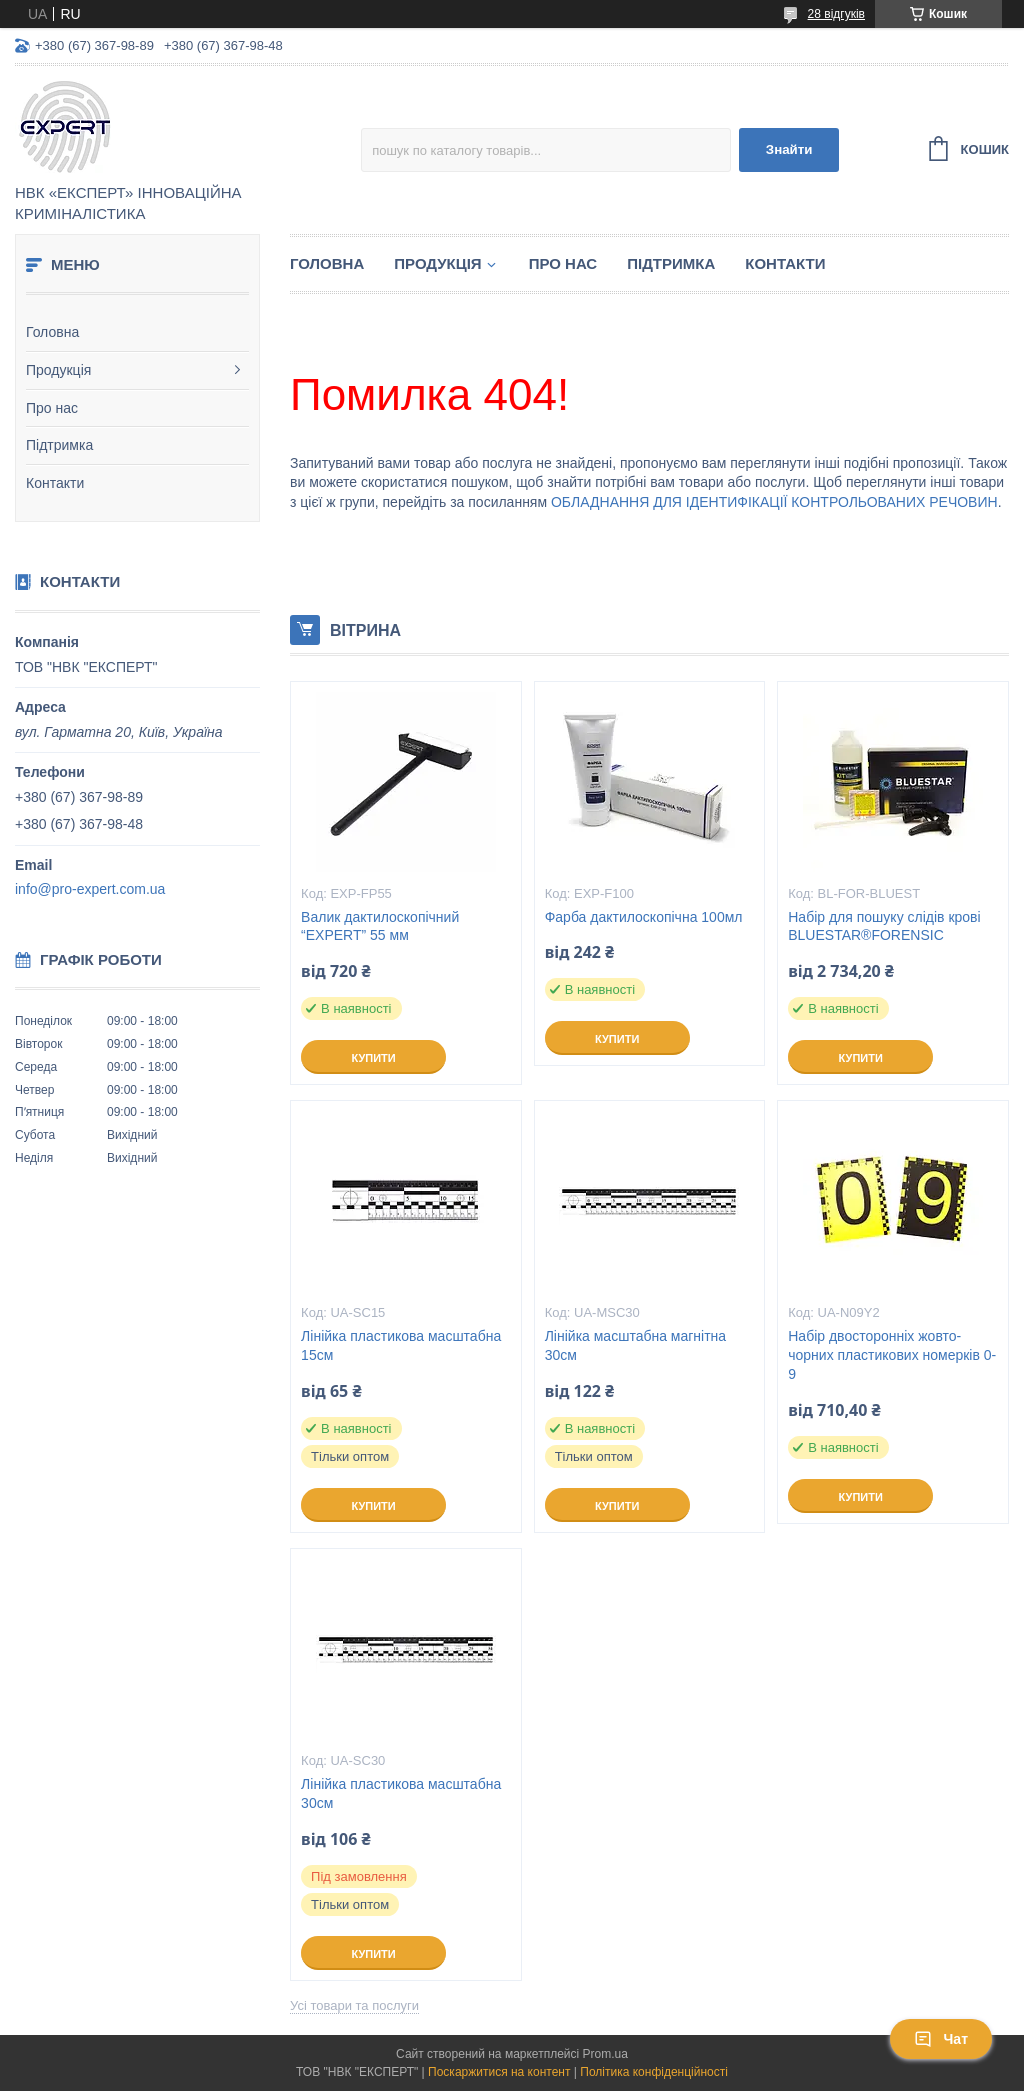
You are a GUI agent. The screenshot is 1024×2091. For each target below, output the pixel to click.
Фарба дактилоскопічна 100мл (644, 917)
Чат (941, 2039)
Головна (52, 332)
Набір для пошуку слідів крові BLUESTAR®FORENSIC (884, 926)
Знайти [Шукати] (789, 149)
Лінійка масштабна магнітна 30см (635, 1345)
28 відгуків (836, 14)
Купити (373, 1058)
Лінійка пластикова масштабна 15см (401, 1345)
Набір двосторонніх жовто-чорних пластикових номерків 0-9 (892, 1355)
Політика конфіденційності (654, 2072)
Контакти (55, 483)
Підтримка (59, 445)
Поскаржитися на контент (499, 2072)
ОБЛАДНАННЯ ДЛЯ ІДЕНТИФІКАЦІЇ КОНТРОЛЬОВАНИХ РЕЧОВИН (774, 502)
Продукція (58, 370)
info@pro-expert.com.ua (90, 889)
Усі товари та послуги (354, 2005)
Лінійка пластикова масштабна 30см (401, 1793)
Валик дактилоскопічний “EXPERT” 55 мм (380, 926)
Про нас (52, 408)
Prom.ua (605, 2054)
